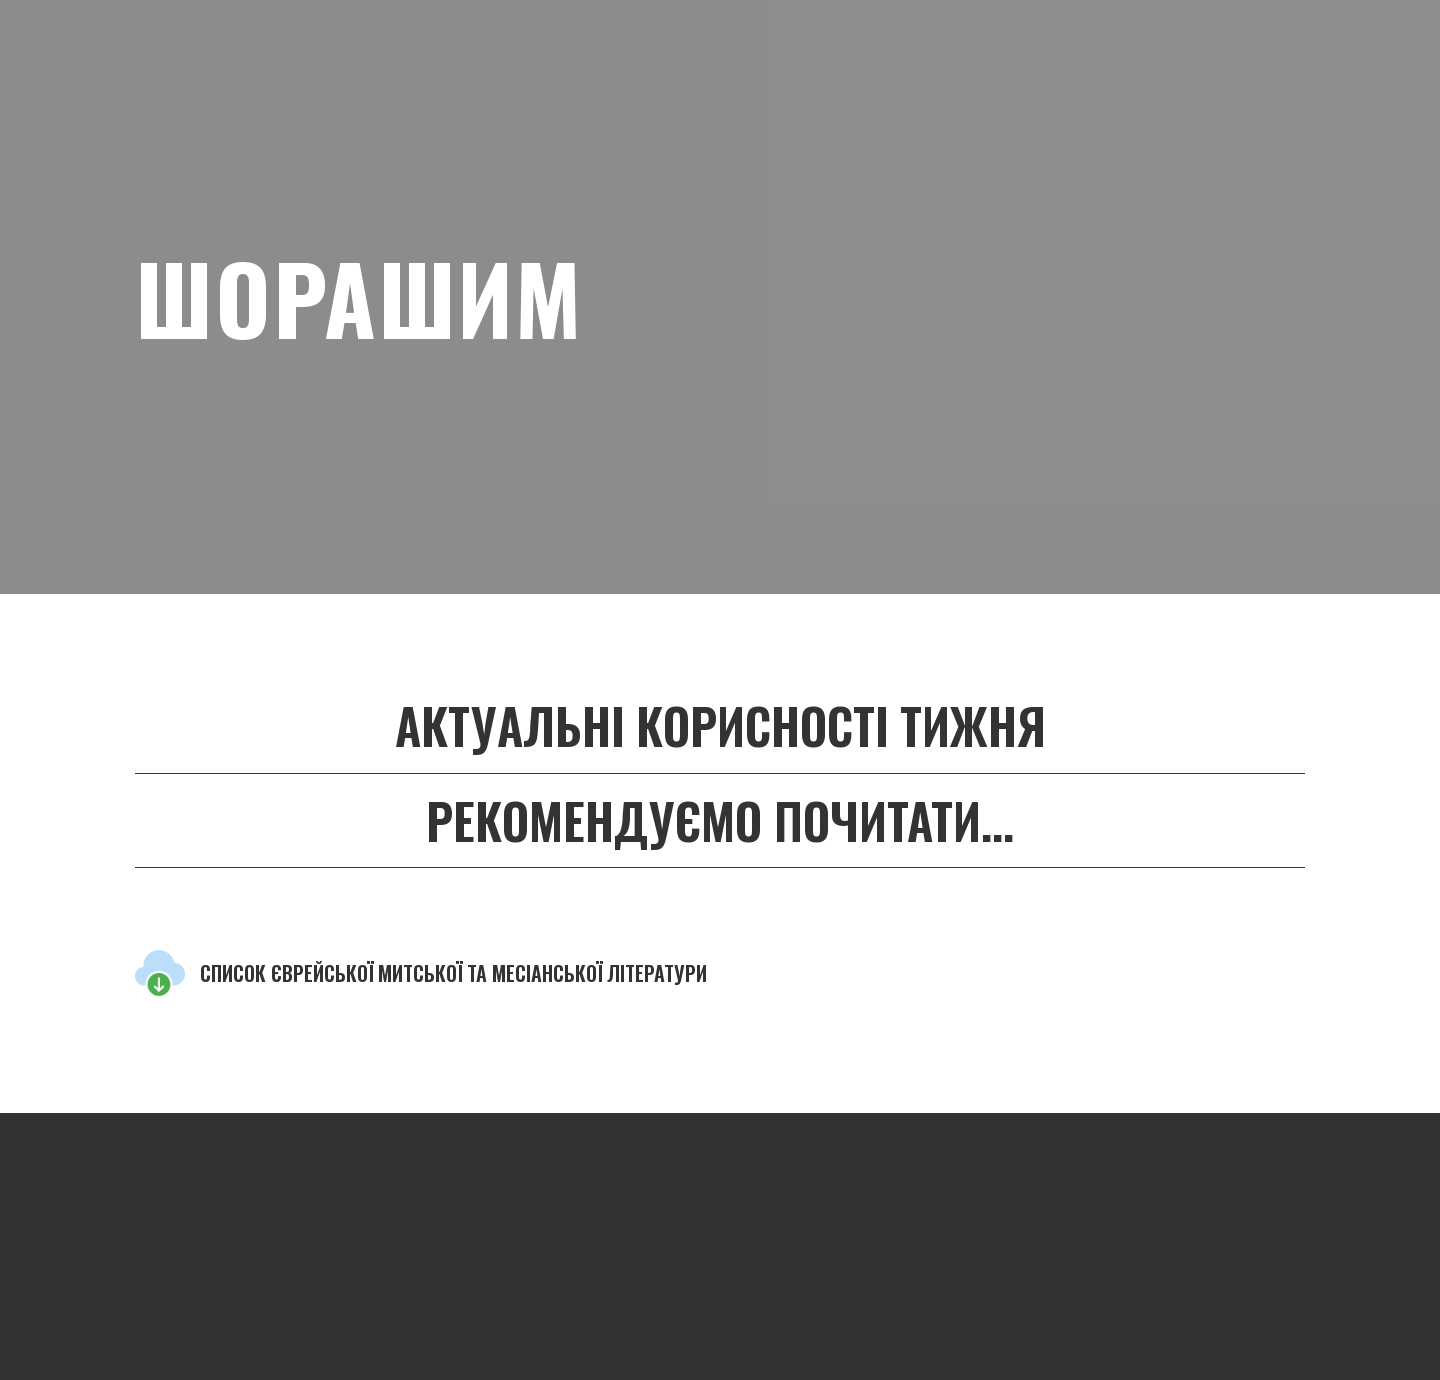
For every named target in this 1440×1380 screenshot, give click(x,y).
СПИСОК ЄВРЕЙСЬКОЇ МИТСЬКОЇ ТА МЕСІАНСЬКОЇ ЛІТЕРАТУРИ (453, 973)
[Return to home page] (320, 1167)
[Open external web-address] (160, 973)
